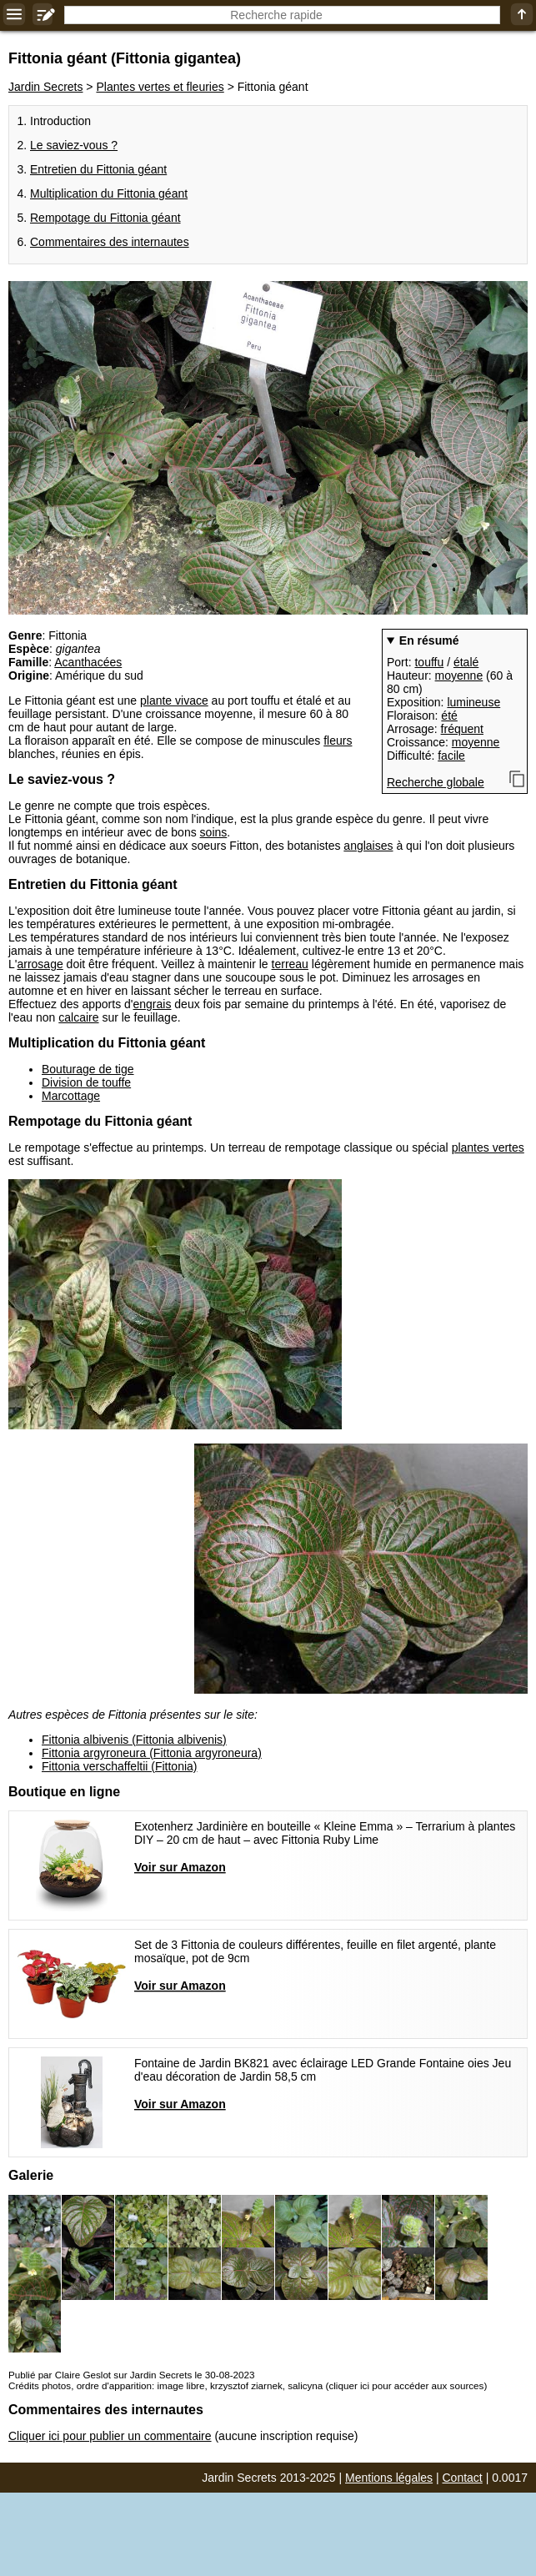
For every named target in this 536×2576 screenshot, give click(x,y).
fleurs (337, 740)
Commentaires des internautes (109, 242)
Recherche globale (435, 782)
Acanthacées (88, 662)
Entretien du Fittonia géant (98, 169)
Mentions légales (389, 2477)
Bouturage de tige (88, 1069)
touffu (428, 662)
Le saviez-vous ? (74, 145)
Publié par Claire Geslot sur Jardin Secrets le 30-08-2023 (131, 2374)
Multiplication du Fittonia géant (109, 193)
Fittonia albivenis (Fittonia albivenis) (134, 1739)
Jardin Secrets (45, 86)
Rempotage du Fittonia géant (105, 217)
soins (214, 832)
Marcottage (71, 1095)
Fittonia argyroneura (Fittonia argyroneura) (152, 1753)
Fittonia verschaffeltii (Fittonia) (119, 1766)
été (449, 715)
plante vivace (174, 700)
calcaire (78, 1017)
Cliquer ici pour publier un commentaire (110, 2436)
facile (451, 755)
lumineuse (473, 702)
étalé (465, 662)
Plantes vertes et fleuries (159, 86)
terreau (290, 964)
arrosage (40, 964)
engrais (152, 1004)
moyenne (459, 675)
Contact (463, 2477)
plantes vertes (488, 1147)
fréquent (462, 729)
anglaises (368, 845)
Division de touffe (86, 1082)
